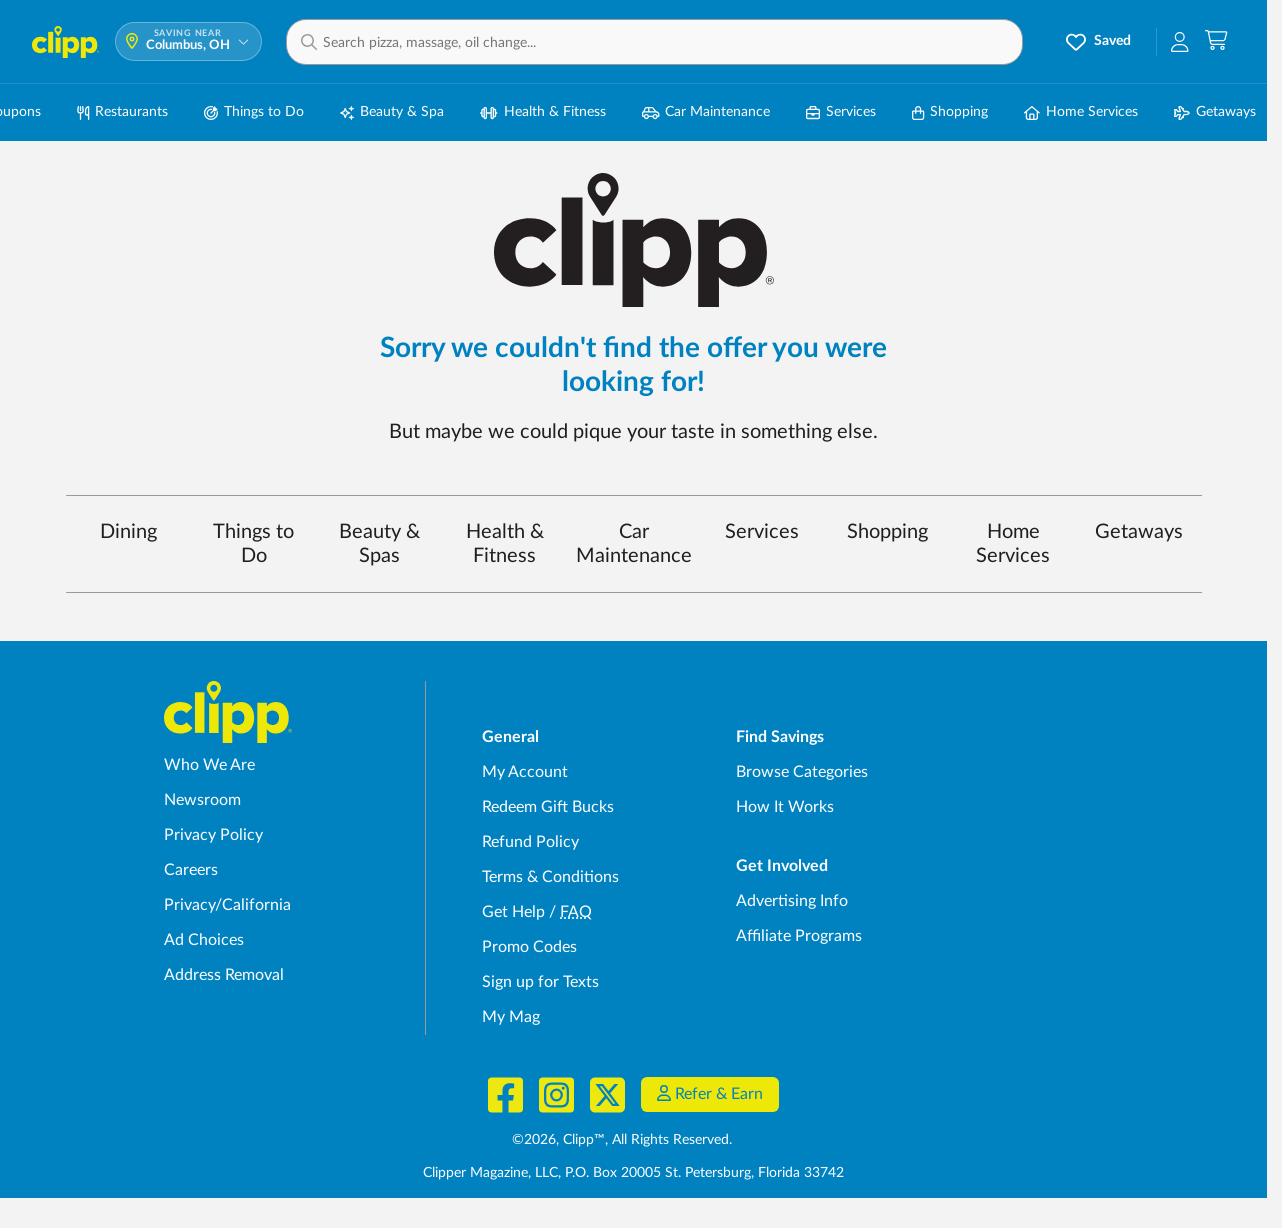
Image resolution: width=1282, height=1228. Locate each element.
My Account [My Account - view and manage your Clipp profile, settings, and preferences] (525, 772)
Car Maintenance (634, 544)
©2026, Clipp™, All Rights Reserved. (622, 1140)
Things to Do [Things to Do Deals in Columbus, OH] (254, 112)
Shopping (887, 532)
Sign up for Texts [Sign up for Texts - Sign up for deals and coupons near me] (540, 982)
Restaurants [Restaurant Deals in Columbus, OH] (122, 112)
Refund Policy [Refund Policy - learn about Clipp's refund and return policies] (530, 842)
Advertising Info (792, 901)
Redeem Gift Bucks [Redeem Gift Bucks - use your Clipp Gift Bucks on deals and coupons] (548, 807)
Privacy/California (227, 905)
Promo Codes (529, 947)
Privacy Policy (213, 835)
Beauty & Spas (379, 544)
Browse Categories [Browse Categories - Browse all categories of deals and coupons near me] (802, 772)
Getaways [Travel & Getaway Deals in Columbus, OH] (1215, 112)
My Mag (511, 1017)
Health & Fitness (505, 544)
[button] (655, 42)
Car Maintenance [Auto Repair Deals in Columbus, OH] (706, 112)
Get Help (513, 912)
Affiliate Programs (799, 936)
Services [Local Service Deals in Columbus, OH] (841, 112)
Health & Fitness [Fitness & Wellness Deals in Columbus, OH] (543, 112)
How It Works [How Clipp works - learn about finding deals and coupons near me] (785, 807)
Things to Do (253, 544)
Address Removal (224, 975)
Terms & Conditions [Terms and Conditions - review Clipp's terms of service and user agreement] (550, 877)
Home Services (1013, 544)
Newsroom (202, 800)
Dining (128, 532)
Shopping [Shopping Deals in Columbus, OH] (950, 112)
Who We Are (209, 765)
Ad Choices (204, 940)
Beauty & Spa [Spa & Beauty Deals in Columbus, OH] (392, 112)
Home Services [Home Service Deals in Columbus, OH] (1081, 112)
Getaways (1139, 532)
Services (762, 532)
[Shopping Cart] (1216, 41)
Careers (191, 870)
